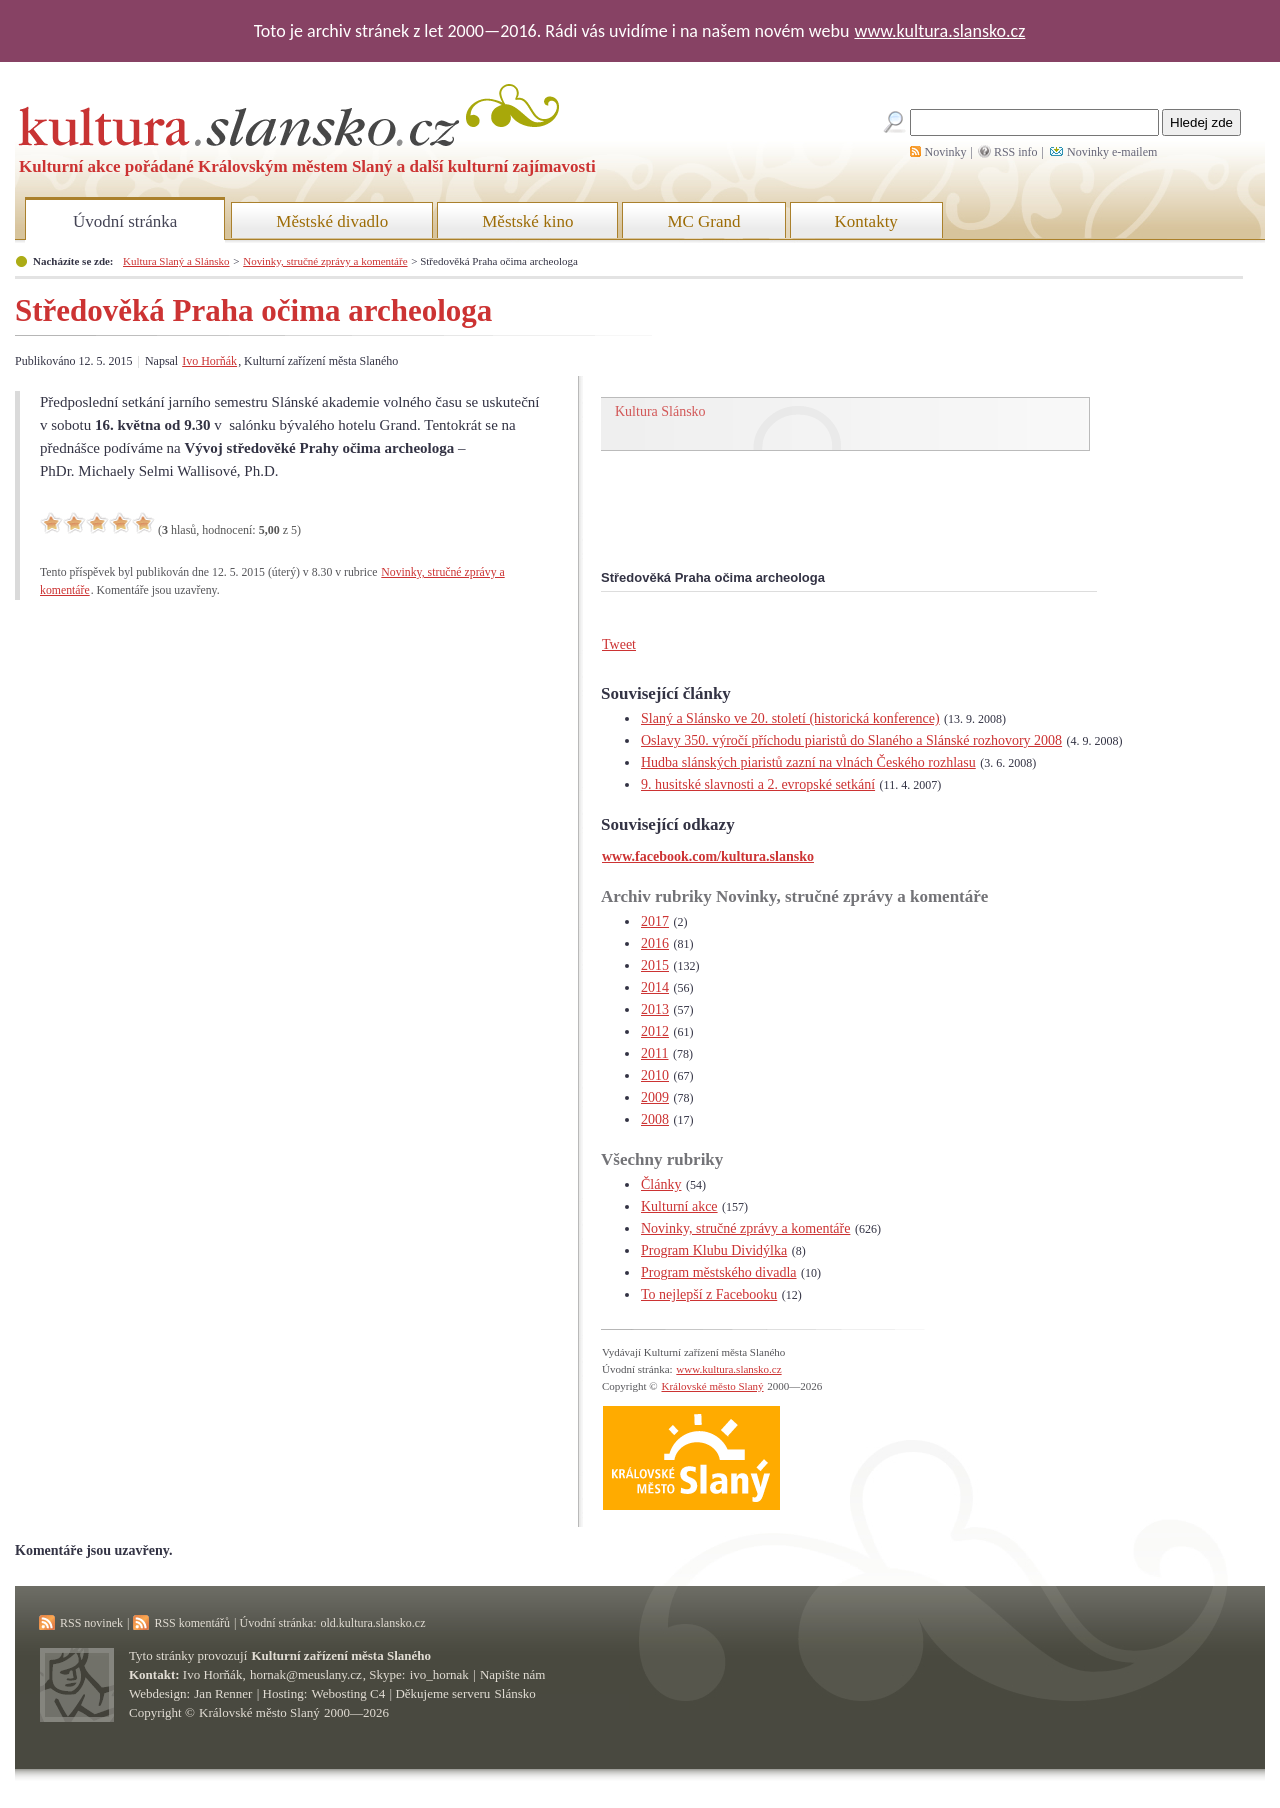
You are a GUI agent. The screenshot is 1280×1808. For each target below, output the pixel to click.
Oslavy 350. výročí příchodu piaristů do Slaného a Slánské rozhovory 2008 (851, 740)
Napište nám (512, 1674)
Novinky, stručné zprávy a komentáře (325, 261)
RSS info (1016, 152)
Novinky (946, 152)
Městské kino (527, 221)
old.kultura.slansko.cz (372, 1623)
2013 (655, 1009)
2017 (655, 921)
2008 (655, 1119)
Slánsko (515, 1693)
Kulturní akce (679, 1206)
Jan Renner (223, 1693)
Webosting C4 (349, 1693)
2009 (655, 1097)
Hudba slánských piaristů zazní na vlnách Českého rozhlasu (808, 762)
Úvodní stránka (125, 221)
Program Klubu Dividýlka (714, 1250)
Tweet (619, 644)
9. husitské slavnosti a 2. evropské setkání (758, 784)
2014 (655, 987)
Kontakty (866, 221)
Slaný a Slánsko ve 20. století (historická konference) (790, 718)
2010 (655, 1075)
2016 (655, 943)
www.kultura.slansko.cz (939, 31)
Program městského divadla (719, 1272)
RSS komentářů (192, 1623)
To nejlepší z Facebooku (709, 1294)
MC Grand (703, 221)
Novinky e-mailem (1112, 152)
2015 (655, 965)
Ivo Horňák (209, 361)
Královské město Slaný (712, 1386)
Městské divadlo (332, 221)
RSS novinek (91, 1623)
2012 (655, 1031)
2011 (654, 1053)
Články (661, 1184)
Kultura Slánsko (660, 411)
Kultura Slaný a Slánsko (176, 261)
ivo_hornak (439, 1674)
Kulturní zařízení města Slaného (341, 1655)
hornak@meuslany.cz (306, 1674)
